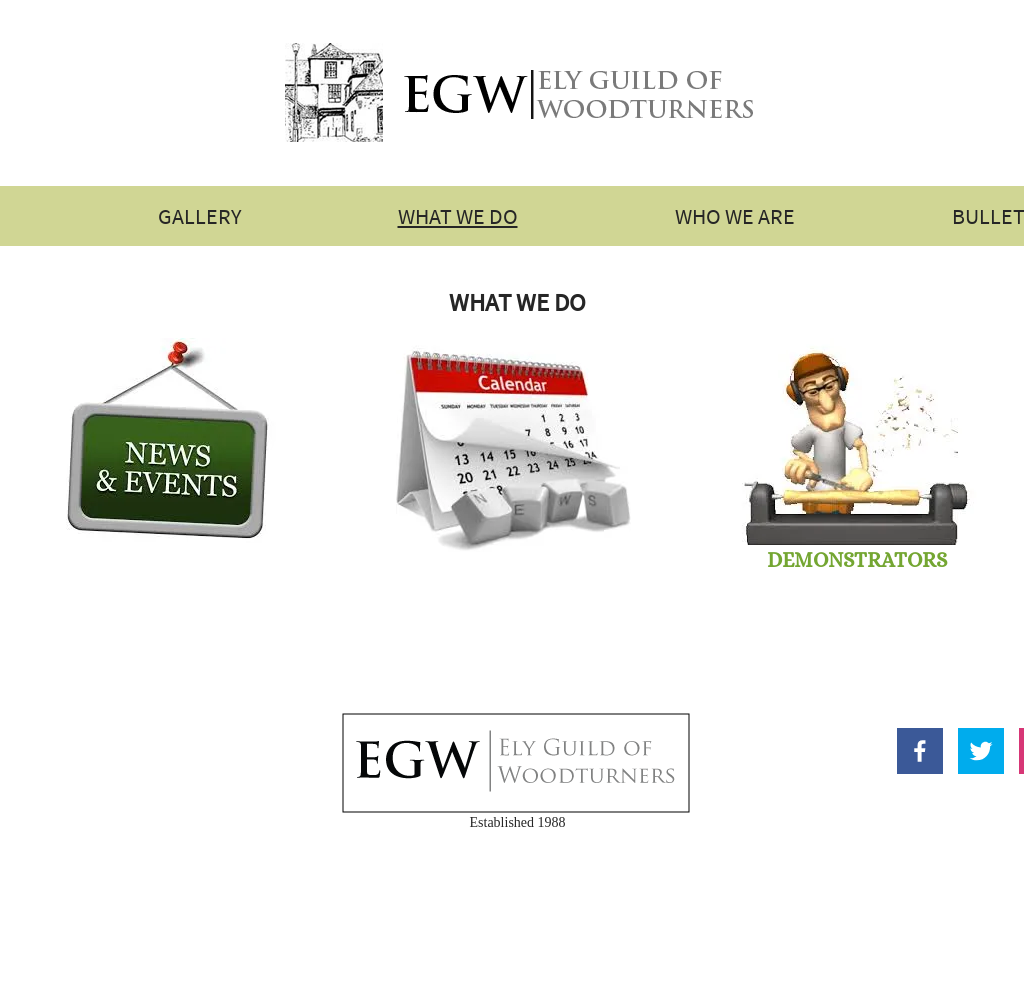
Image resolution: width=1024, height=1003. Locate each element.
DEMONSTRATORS (857, 560)
